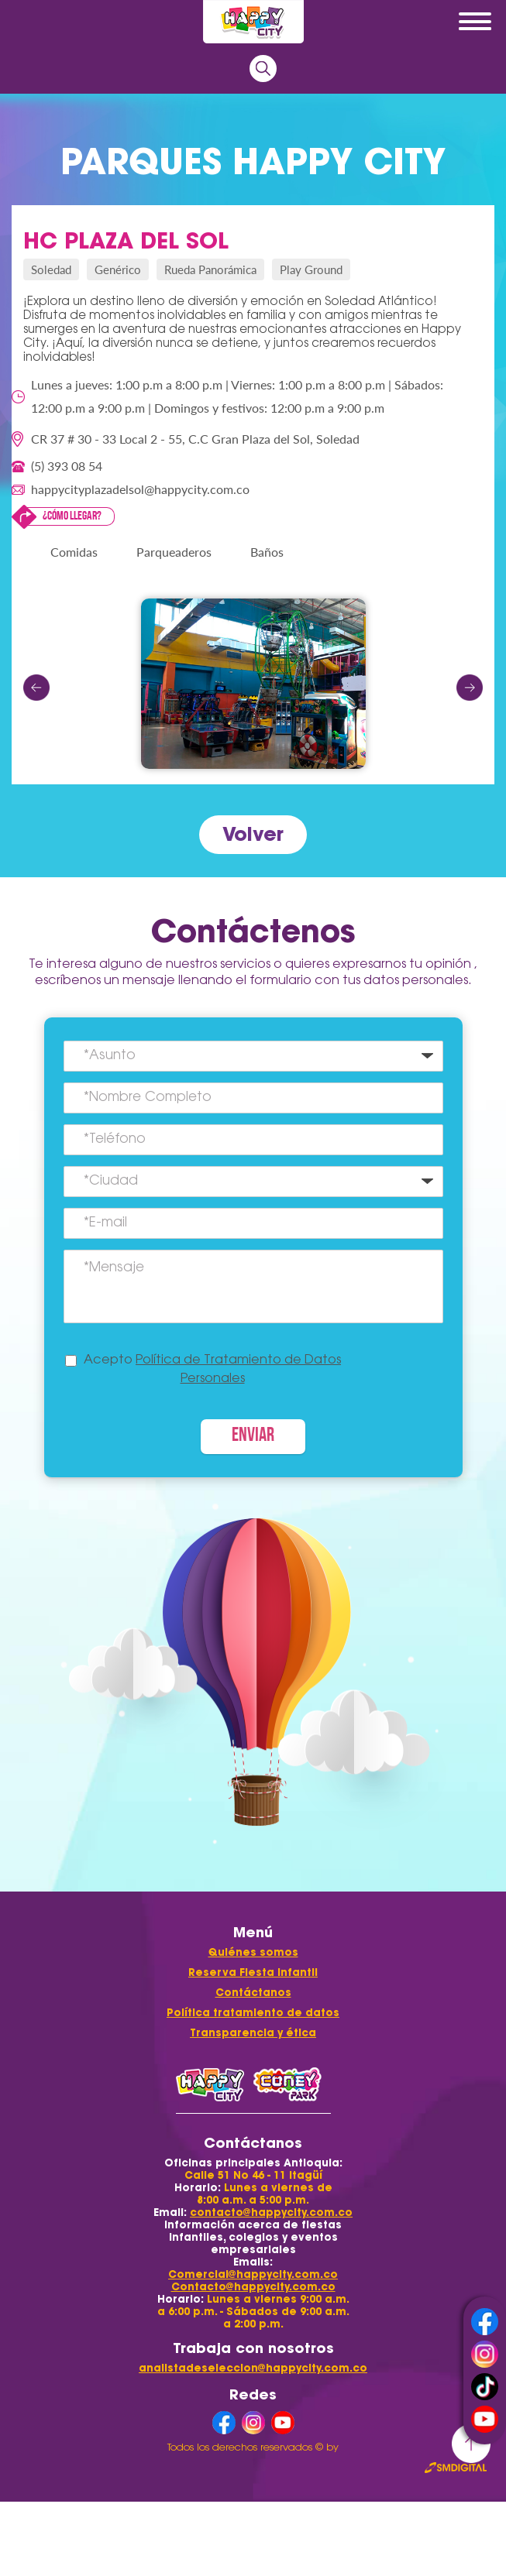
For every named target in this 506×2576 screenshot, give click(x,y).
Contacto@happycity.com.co (253, 2286)
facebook (484, 2321)
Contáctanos (253, 1992)
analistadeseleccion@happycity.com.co (253, 2368)
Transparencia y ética (253, 2032)
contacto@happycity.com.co (271, 2212)
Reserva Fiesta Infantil (253, 1972)
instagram (484, 2354)
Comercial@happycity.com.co (253, 2274)
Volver (253, 834)
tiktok (484, 2386)
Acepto (212, 1369)
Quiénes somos (253, 1952)
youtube (484, 2419)
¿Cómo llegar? (72, 516)
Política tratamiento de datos (253, 2012)
